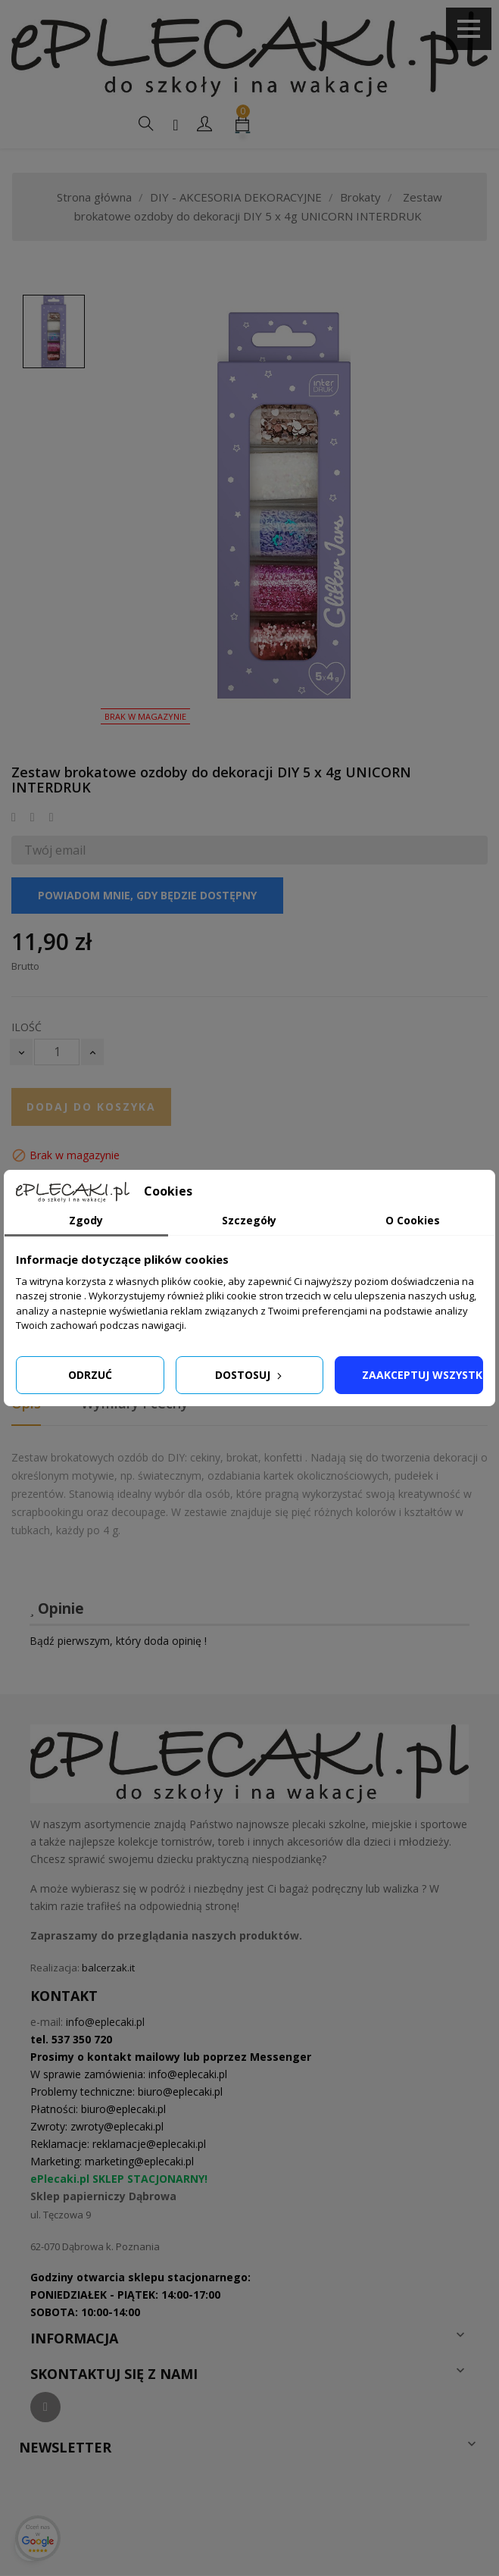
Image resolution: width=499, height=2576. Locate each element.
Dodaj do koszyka (91, 1106)
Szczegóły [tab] (249, 1220)
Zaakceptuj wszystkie (422, 1375)
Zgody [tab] (86, 1220)
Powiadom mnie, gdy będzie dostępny (147, 895)
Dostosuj (250, 1375)
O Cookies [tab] (412, 1220)
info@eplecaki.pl (105, 2022)
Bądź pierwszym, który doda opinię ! (118, 1640)
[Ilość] (57, 1052)
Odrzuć (90, 1375)
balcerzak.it (108, 1967)
